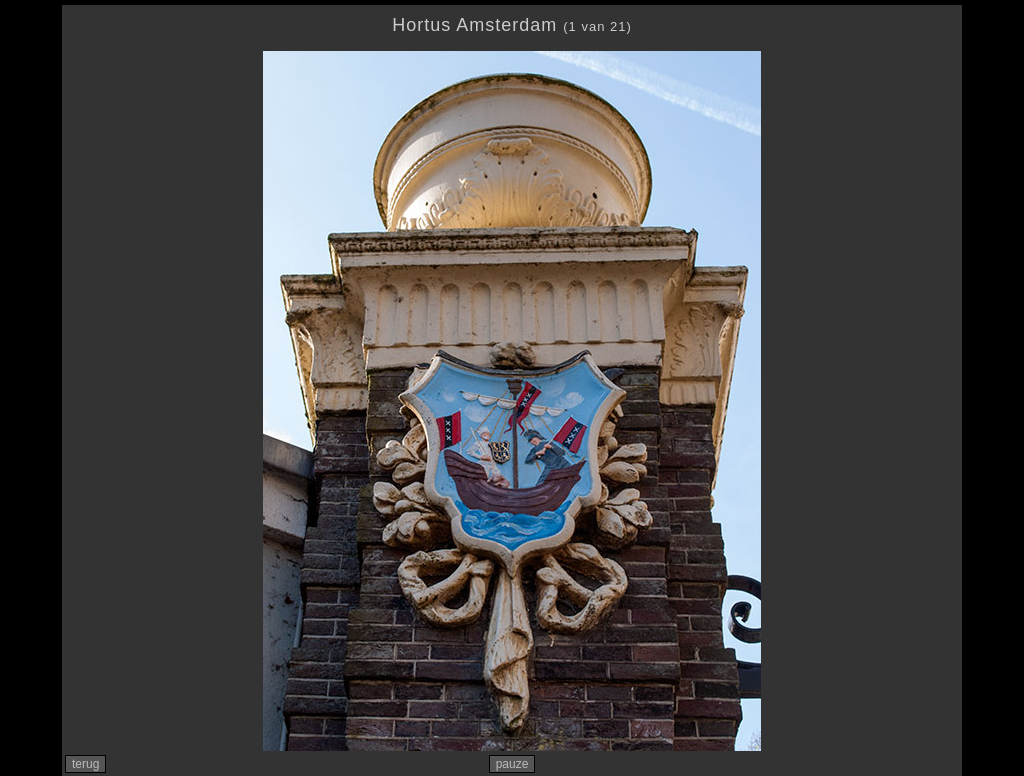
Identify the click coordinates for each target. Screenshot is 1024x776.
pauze (512, 764)
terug (85, 764)
